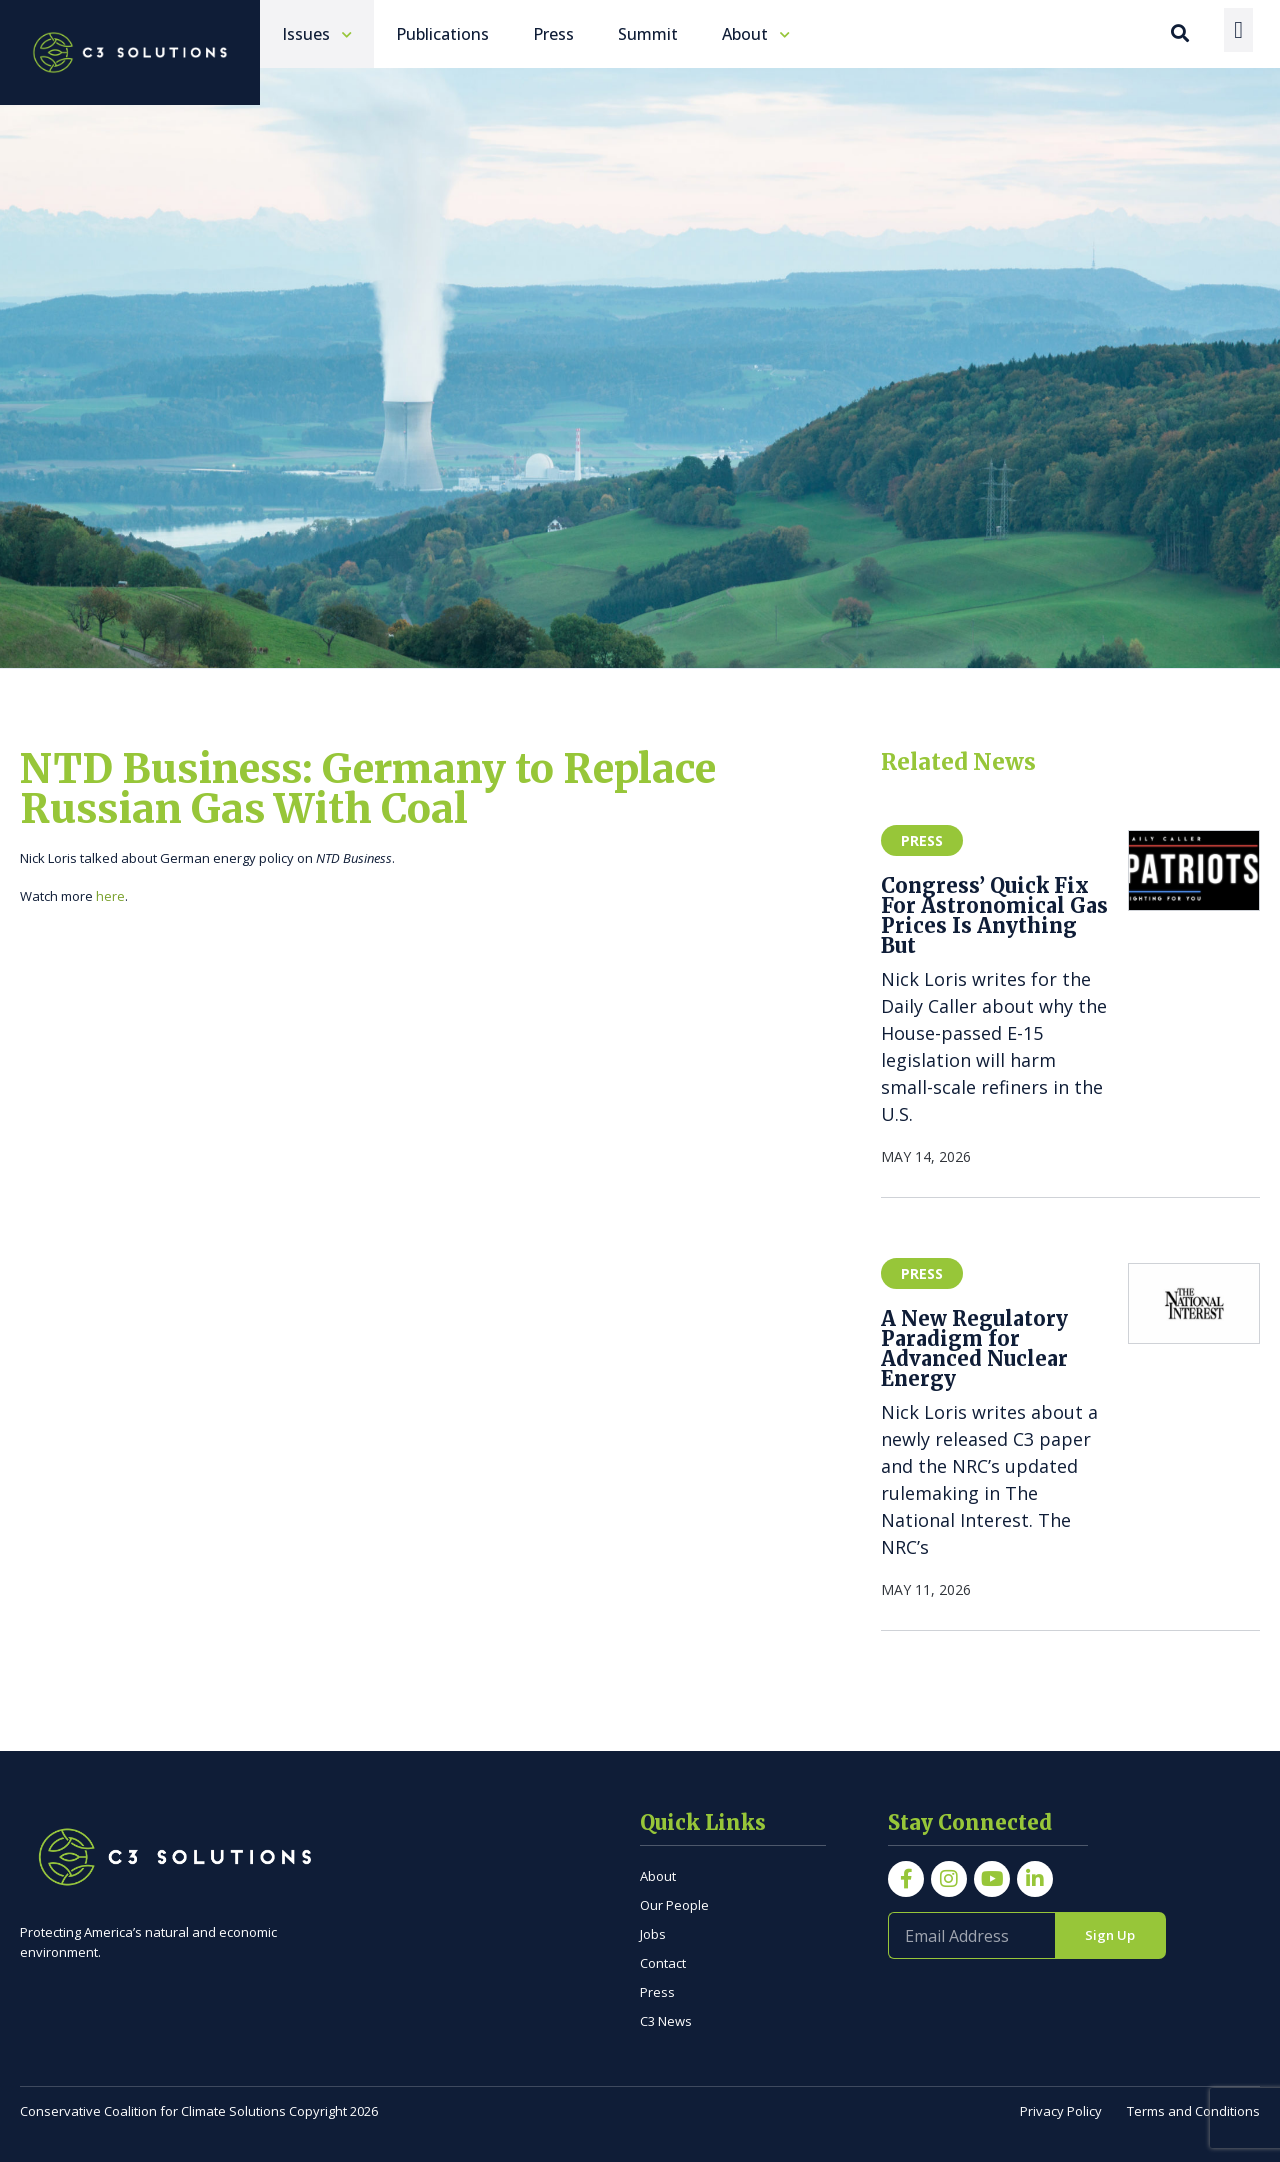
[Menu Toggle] (1238, 30)
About (658, 1876)
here (110, 896)
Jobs (653, 1934)
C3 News (666, 2021)
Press (657, 1992)
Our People (674, 1905)
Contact (663, 1963)
